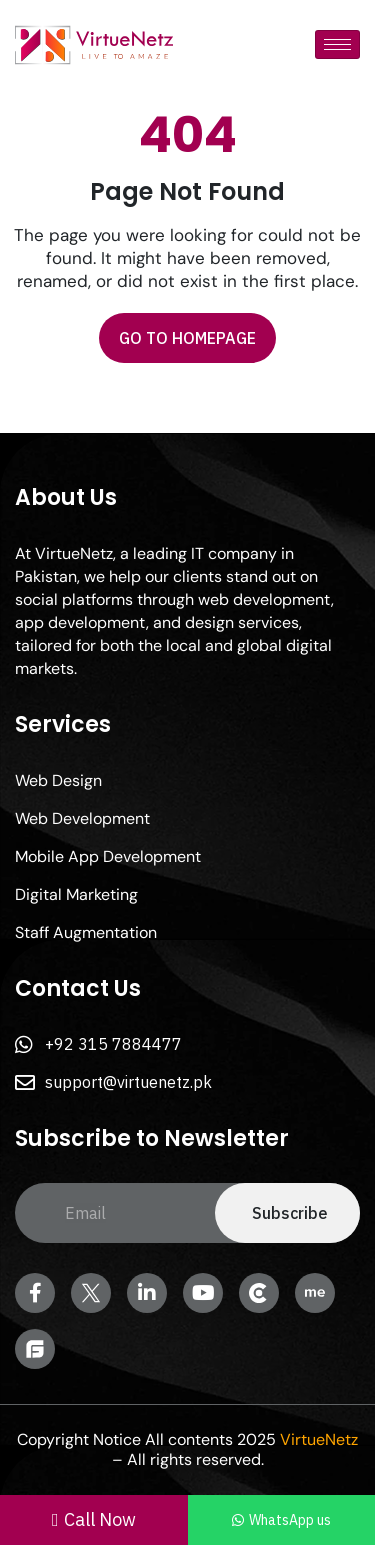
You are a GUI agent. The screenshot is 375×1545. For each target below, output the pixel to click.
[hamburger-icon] (337, 44)
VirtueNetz (319, 1439)
